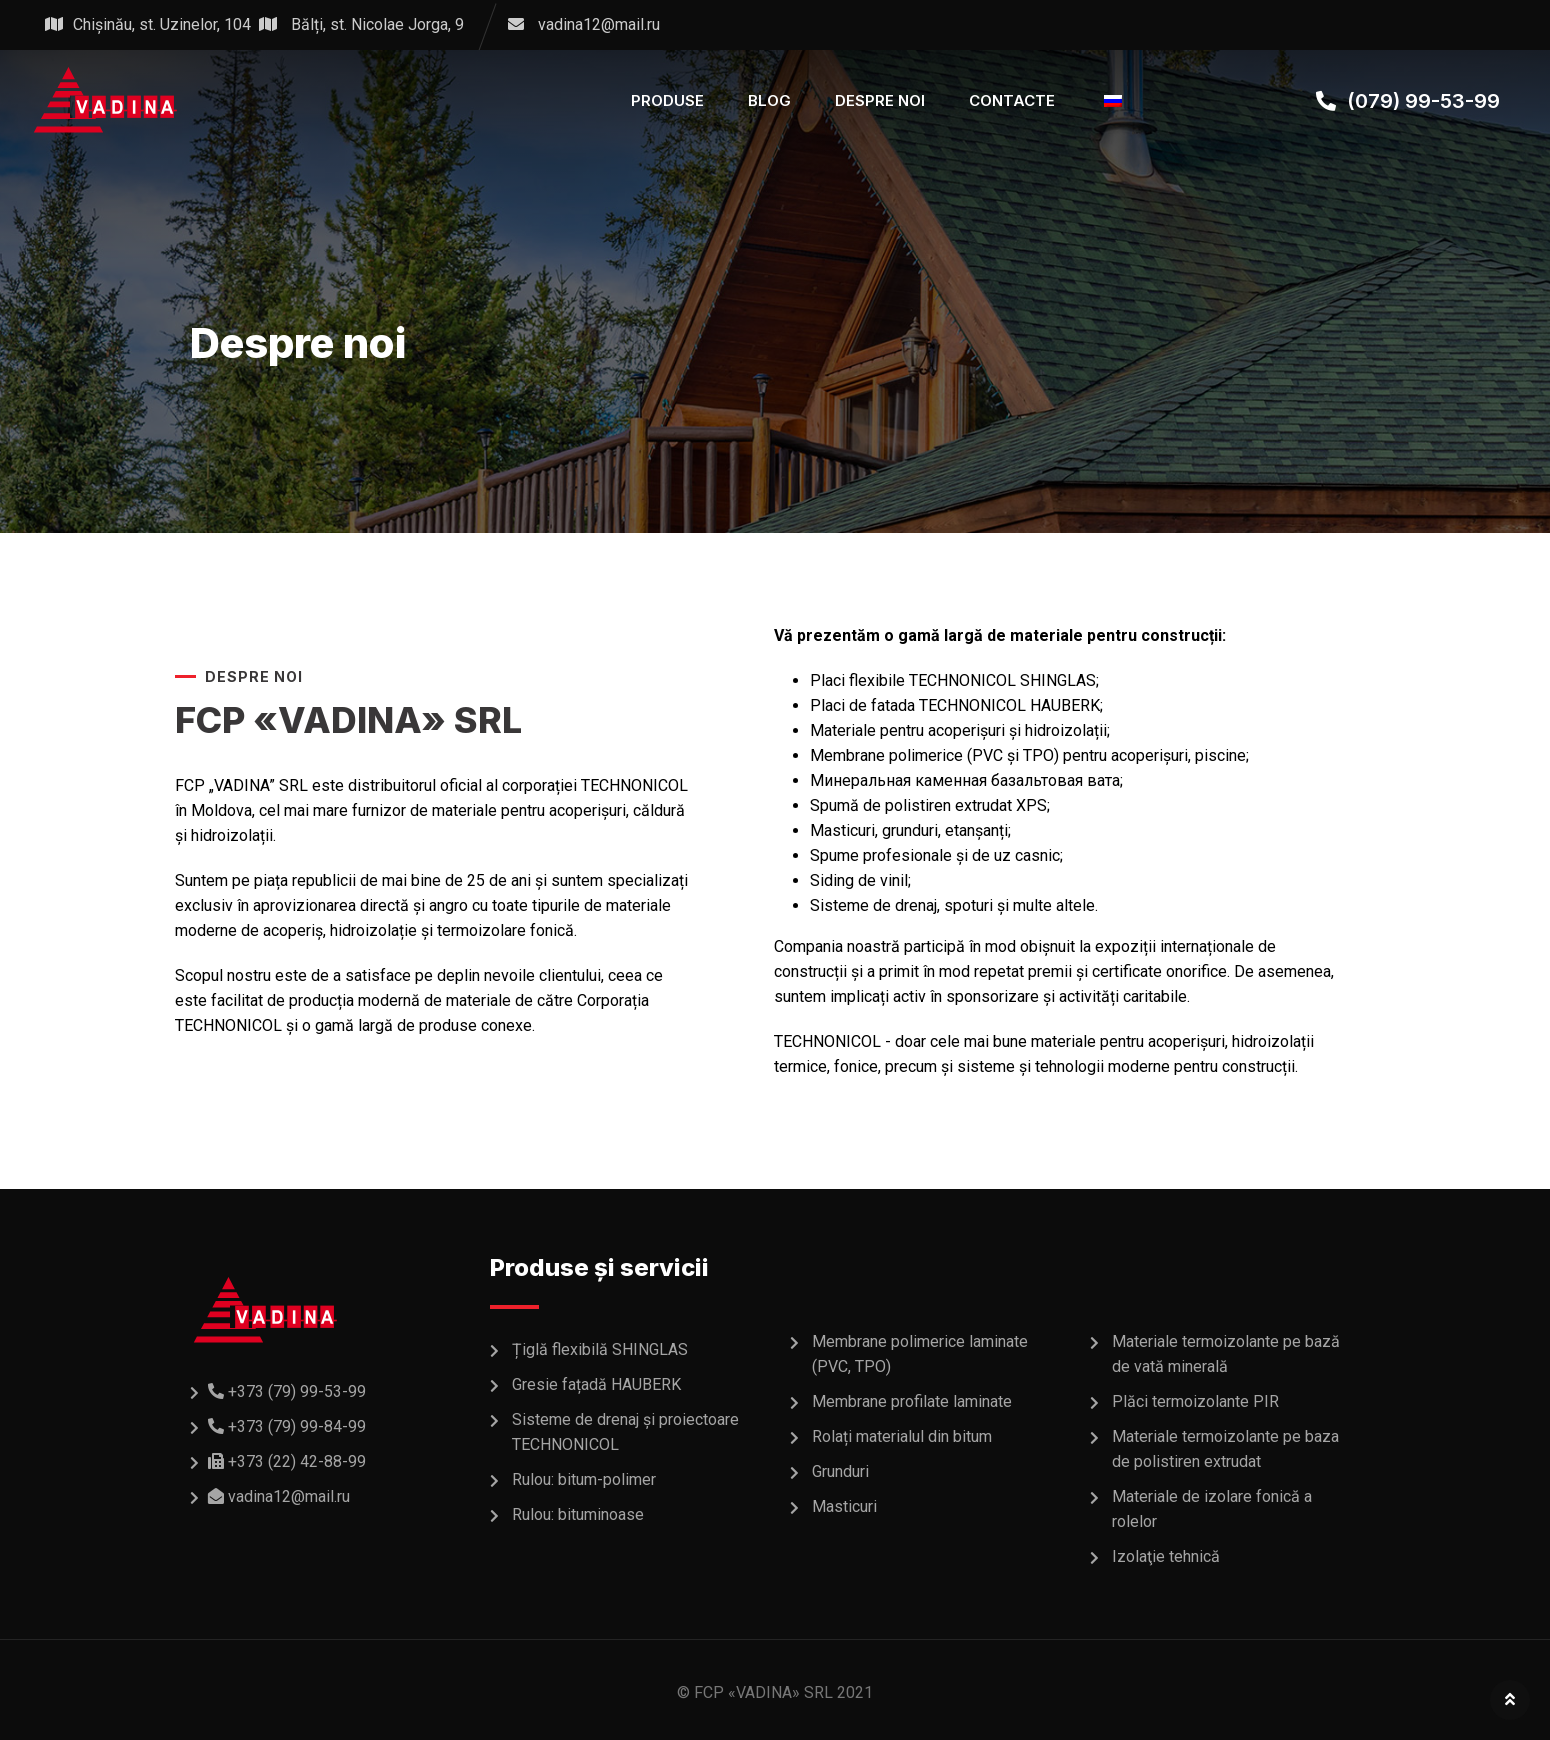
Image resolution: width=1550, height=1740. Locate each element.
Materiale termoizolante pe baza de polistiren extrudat (1225, 1449)
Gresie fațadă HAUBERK (596, 1384)
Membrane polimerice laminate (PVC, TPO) (920, 1354)
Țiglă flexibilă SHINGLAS (600, 1349)
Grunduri (840, 1471)
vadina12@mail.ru (599, 24)
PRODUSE (667, 100)
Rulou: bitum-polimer (584, 1479)
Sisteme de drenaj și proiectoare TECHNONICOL (625, 1432)
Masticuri (844, 1506)
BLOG (769, 100)
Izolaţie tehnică (1166, 1556)
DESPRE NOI (880, 100)
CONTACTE (1012, 100)
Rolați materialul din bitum (902, 1436)
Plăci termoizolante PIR (1195, 1401)
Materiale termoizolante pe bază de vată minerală (1226, 1354)
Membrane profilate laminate (912, 1401)
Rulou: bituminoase (578, 1514)
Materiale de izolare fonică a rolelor (1212, 1509)
